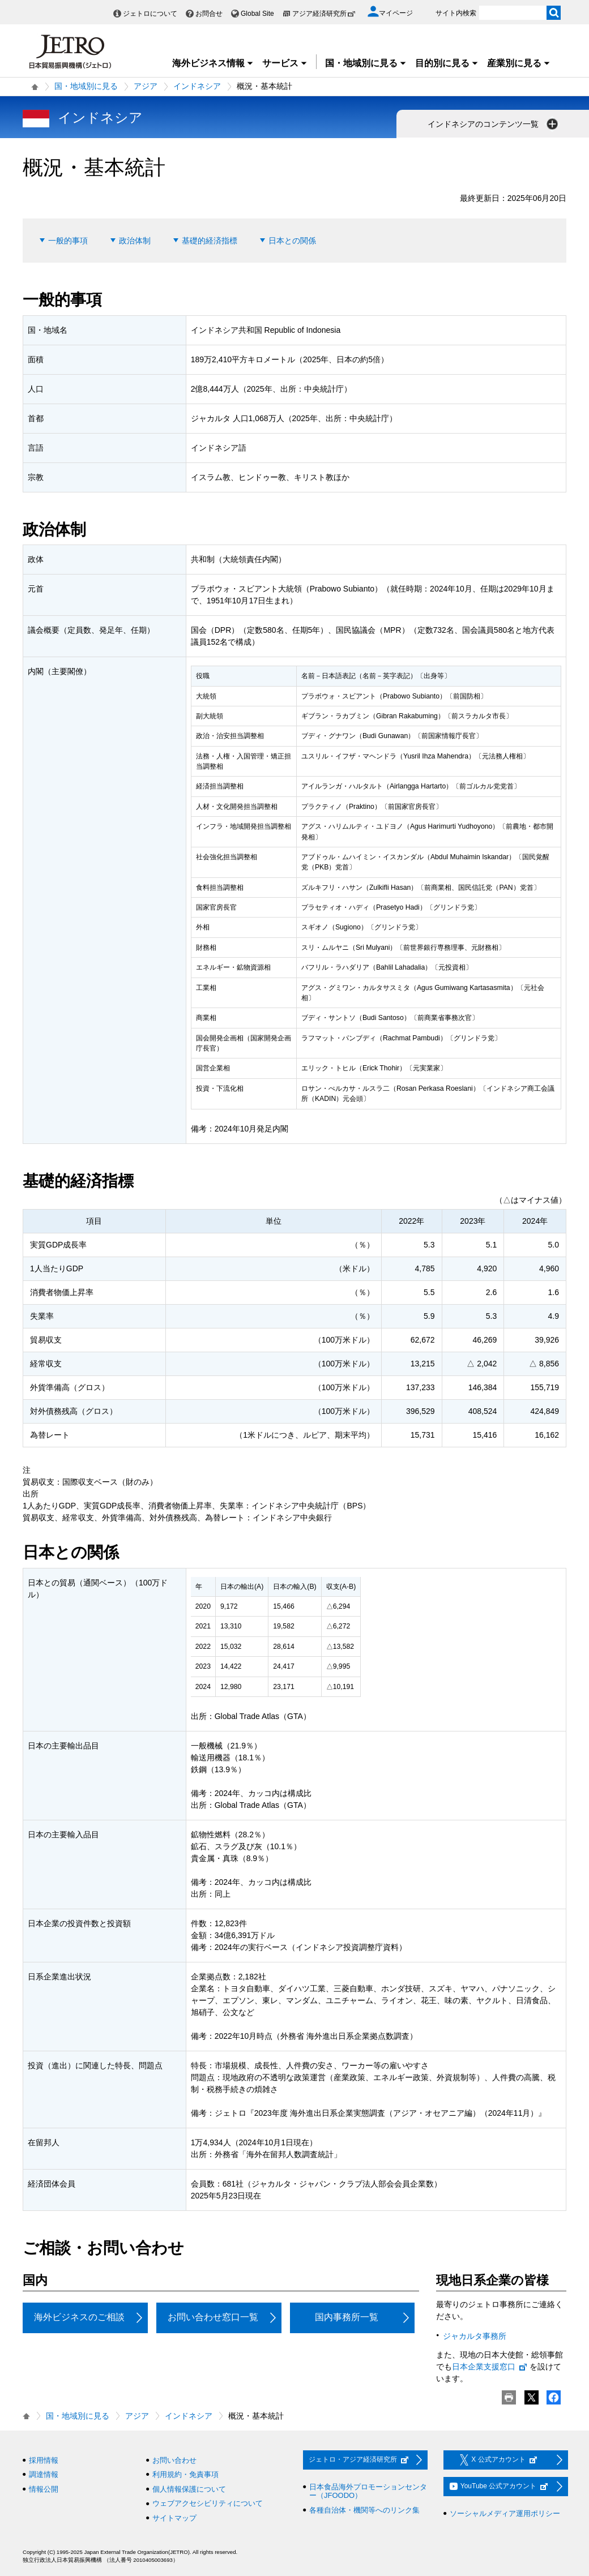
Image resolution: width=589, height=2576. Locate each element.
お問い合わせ (174, 2460)
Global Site (257, 14)
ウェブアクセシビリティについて (207, 2503)
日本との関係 (292, 240)
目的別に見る (447, 63)
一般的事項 (68, 240)
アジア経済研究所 (324, 14)
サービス (285, 63)
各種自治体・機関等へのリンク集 (364, 2510)
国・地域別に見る (366, 63)
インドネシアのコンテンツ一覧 (494, 123)
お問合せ (209, 14)
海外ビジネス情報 (213, 63)
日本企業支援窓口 (490, 2366)
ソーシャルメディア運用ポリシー (505, 2513)
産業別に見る (518, 63)
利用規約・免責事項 (185, 2474)
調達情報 (43, 2474)
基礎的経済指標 (209, 240)
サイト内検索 (456, 13)
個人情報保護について (189, 2489)
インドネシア (197, 86)
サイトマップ (174, 2518)
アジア (145, 86)
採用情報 (43, 2460)
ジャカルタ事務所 (474, 2336)
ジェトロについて (150, 14)
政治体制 (135, 240)
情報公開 (43, 2489)
